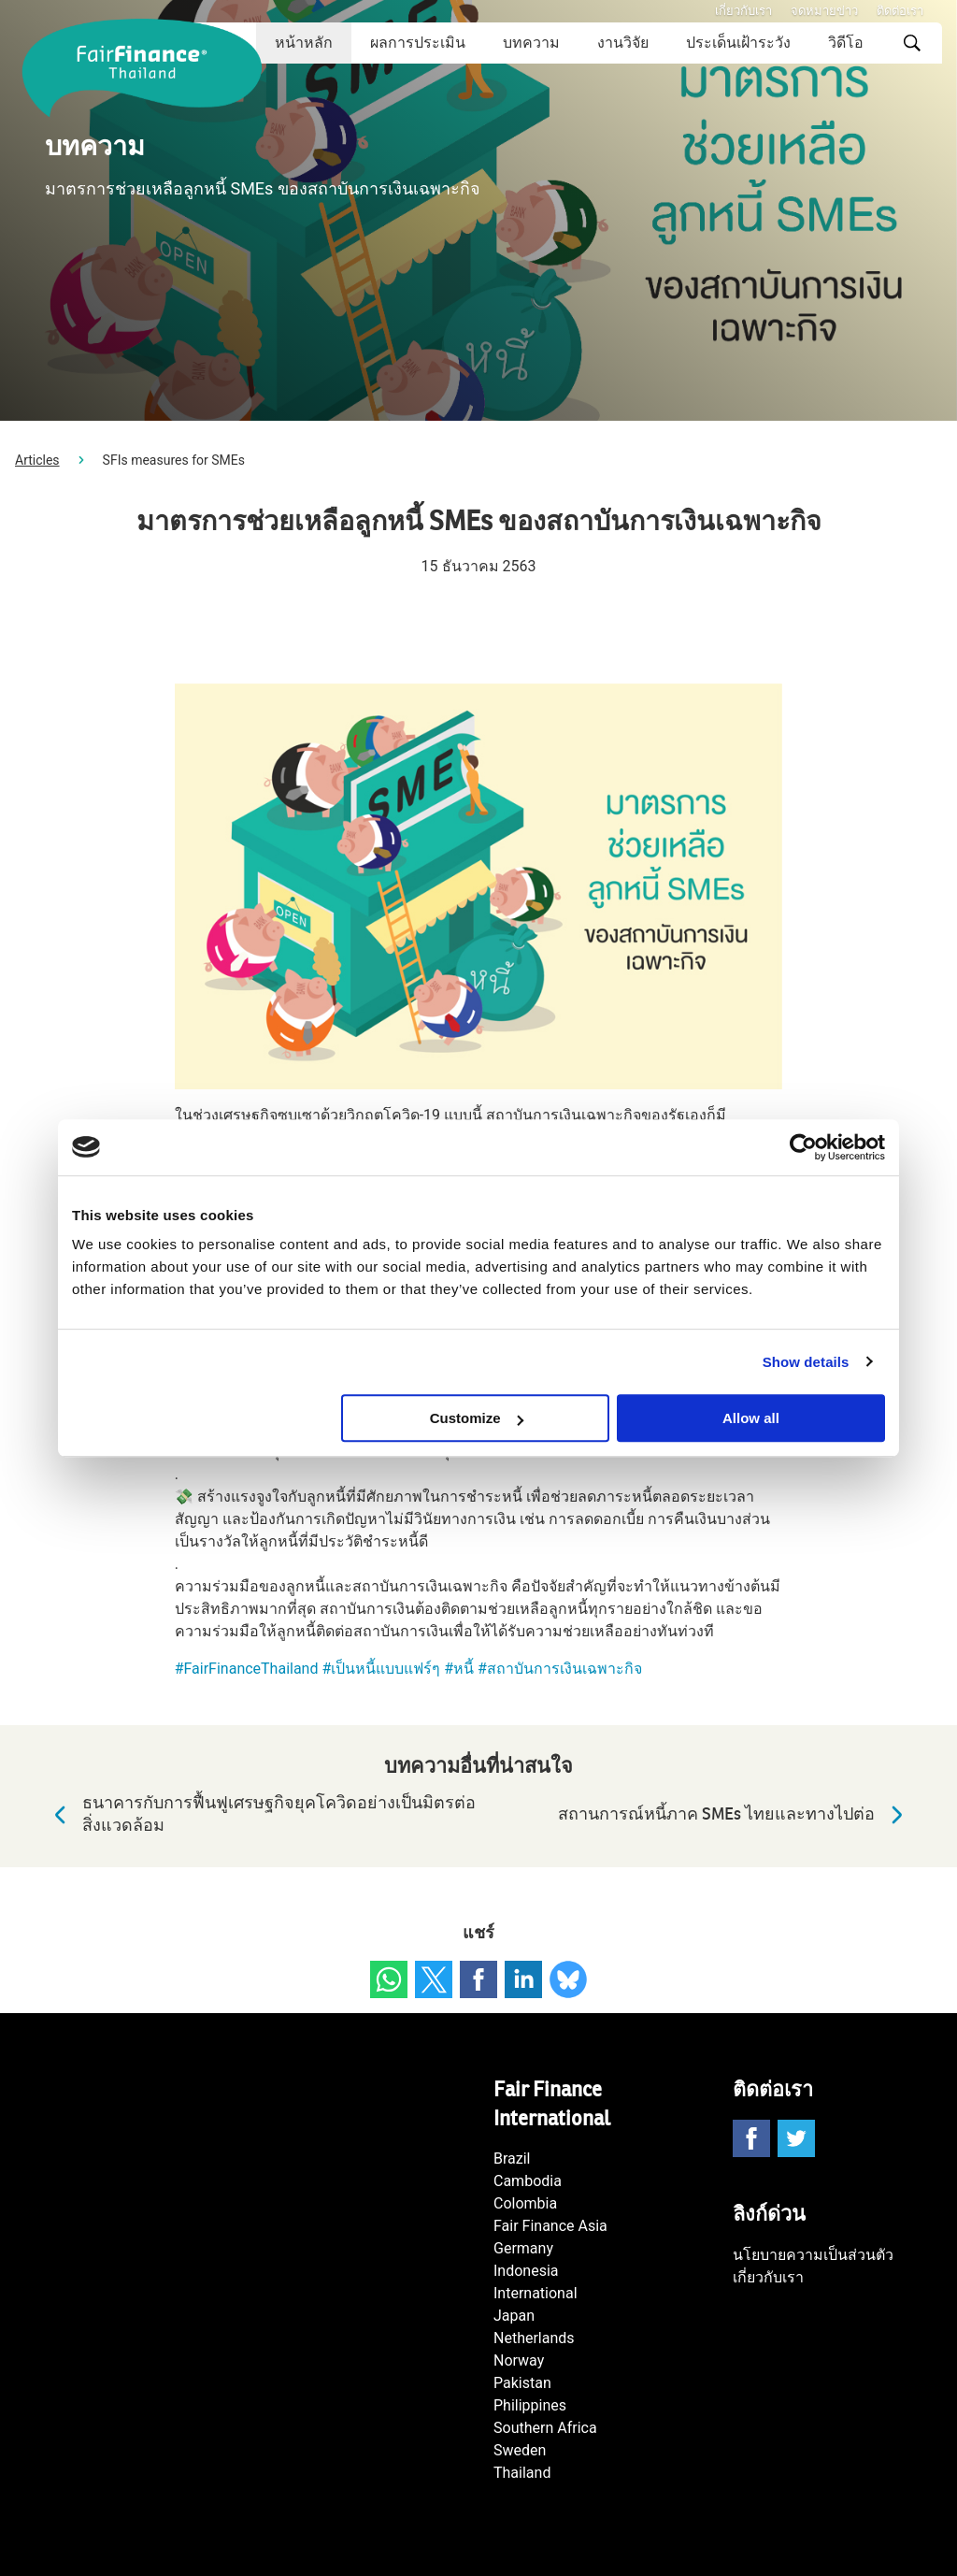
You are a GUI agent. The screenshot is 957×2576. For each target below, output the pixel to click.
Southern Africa (545, 2428)
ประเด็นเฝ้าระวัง (738, 42)
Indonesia (526, 2271)
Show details (806, 1362)
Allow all (750, 1418)
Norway (518, 2360)
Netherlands (534, 2338)
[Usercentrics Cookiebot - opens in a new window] (803, 1147)
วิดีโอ (846, 42)
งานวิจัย (623, 42)
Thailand (521, 2473)
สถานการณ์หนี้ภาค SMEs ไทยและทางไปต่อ (735, 1815)
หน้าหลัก (304, 42)
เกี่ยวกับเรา (743, 11)
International (535, 2293)
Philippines (529, 2405)
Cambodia (527, 2181)
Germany (523, 2248)
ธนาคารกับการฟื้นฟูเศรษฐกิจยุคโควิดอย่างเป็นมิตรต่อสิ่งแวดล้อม (260, 1814)
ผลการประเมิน (417, 42)
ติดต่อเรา (900, 11)
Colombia (525, 2203)
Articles (37, 460)
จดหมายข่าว (824, 11)
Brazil (512, 2158)
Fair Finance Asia (550, 2226)
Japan (514, 2315)
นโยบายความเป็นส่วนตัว (813, 2255)
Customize (476, 1418)
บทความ (531, 42)
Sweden (519, 2450)
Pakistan (522, 2383)
